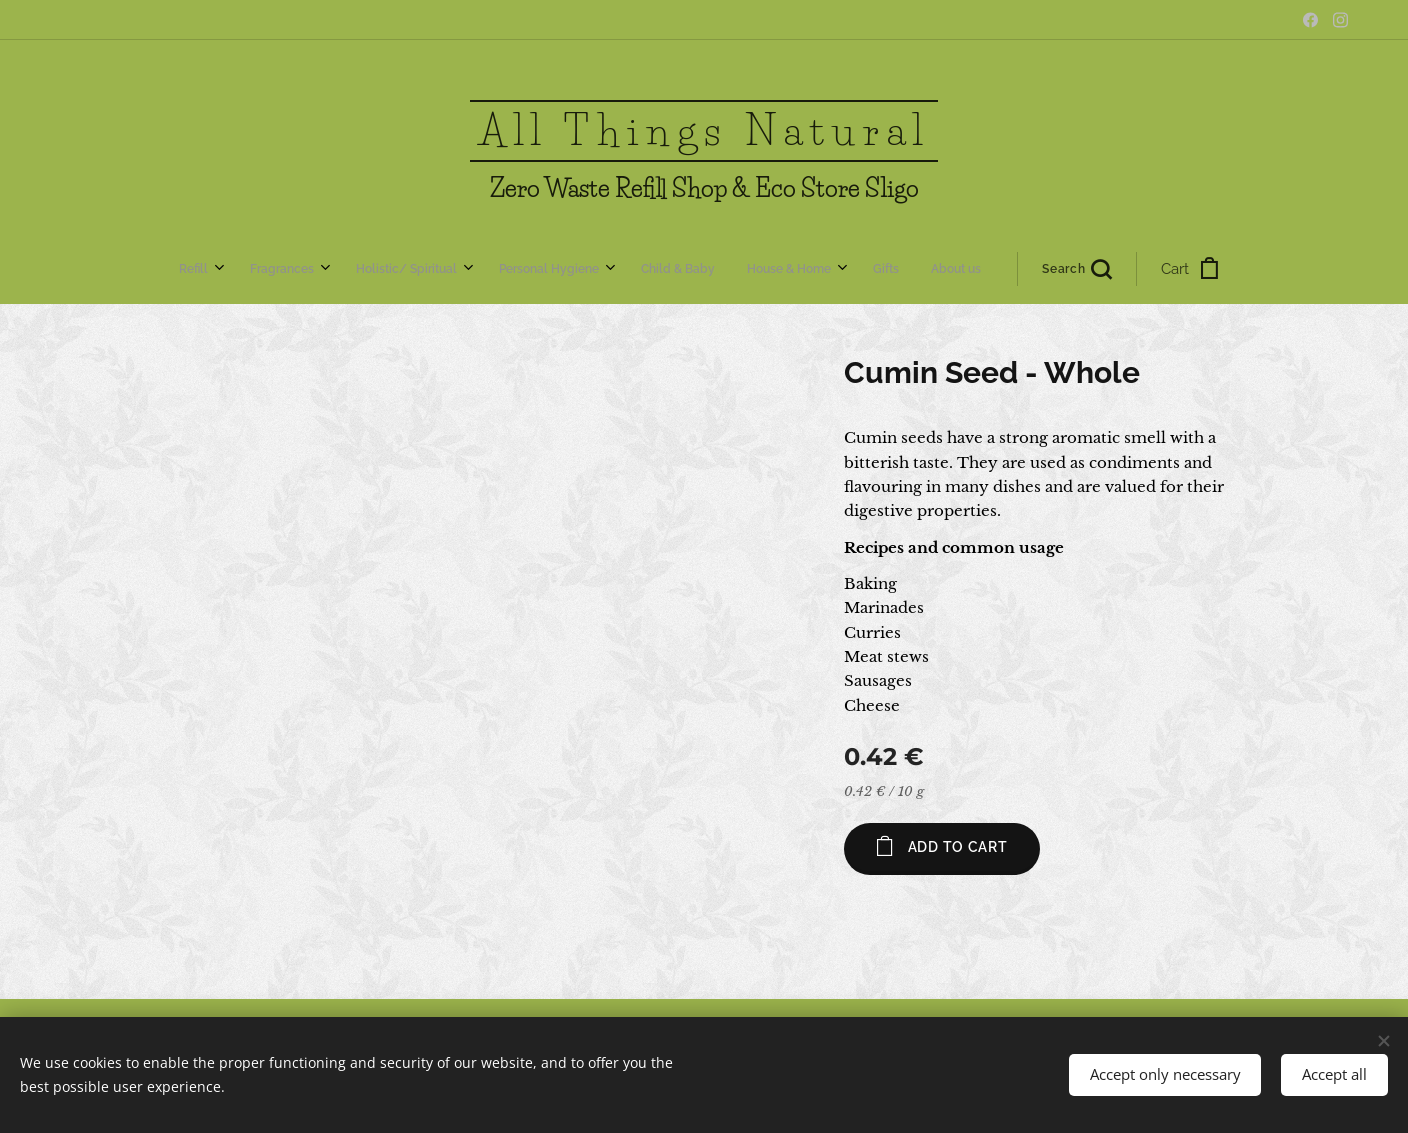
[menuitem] (456, 269)
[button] (812, 269)
